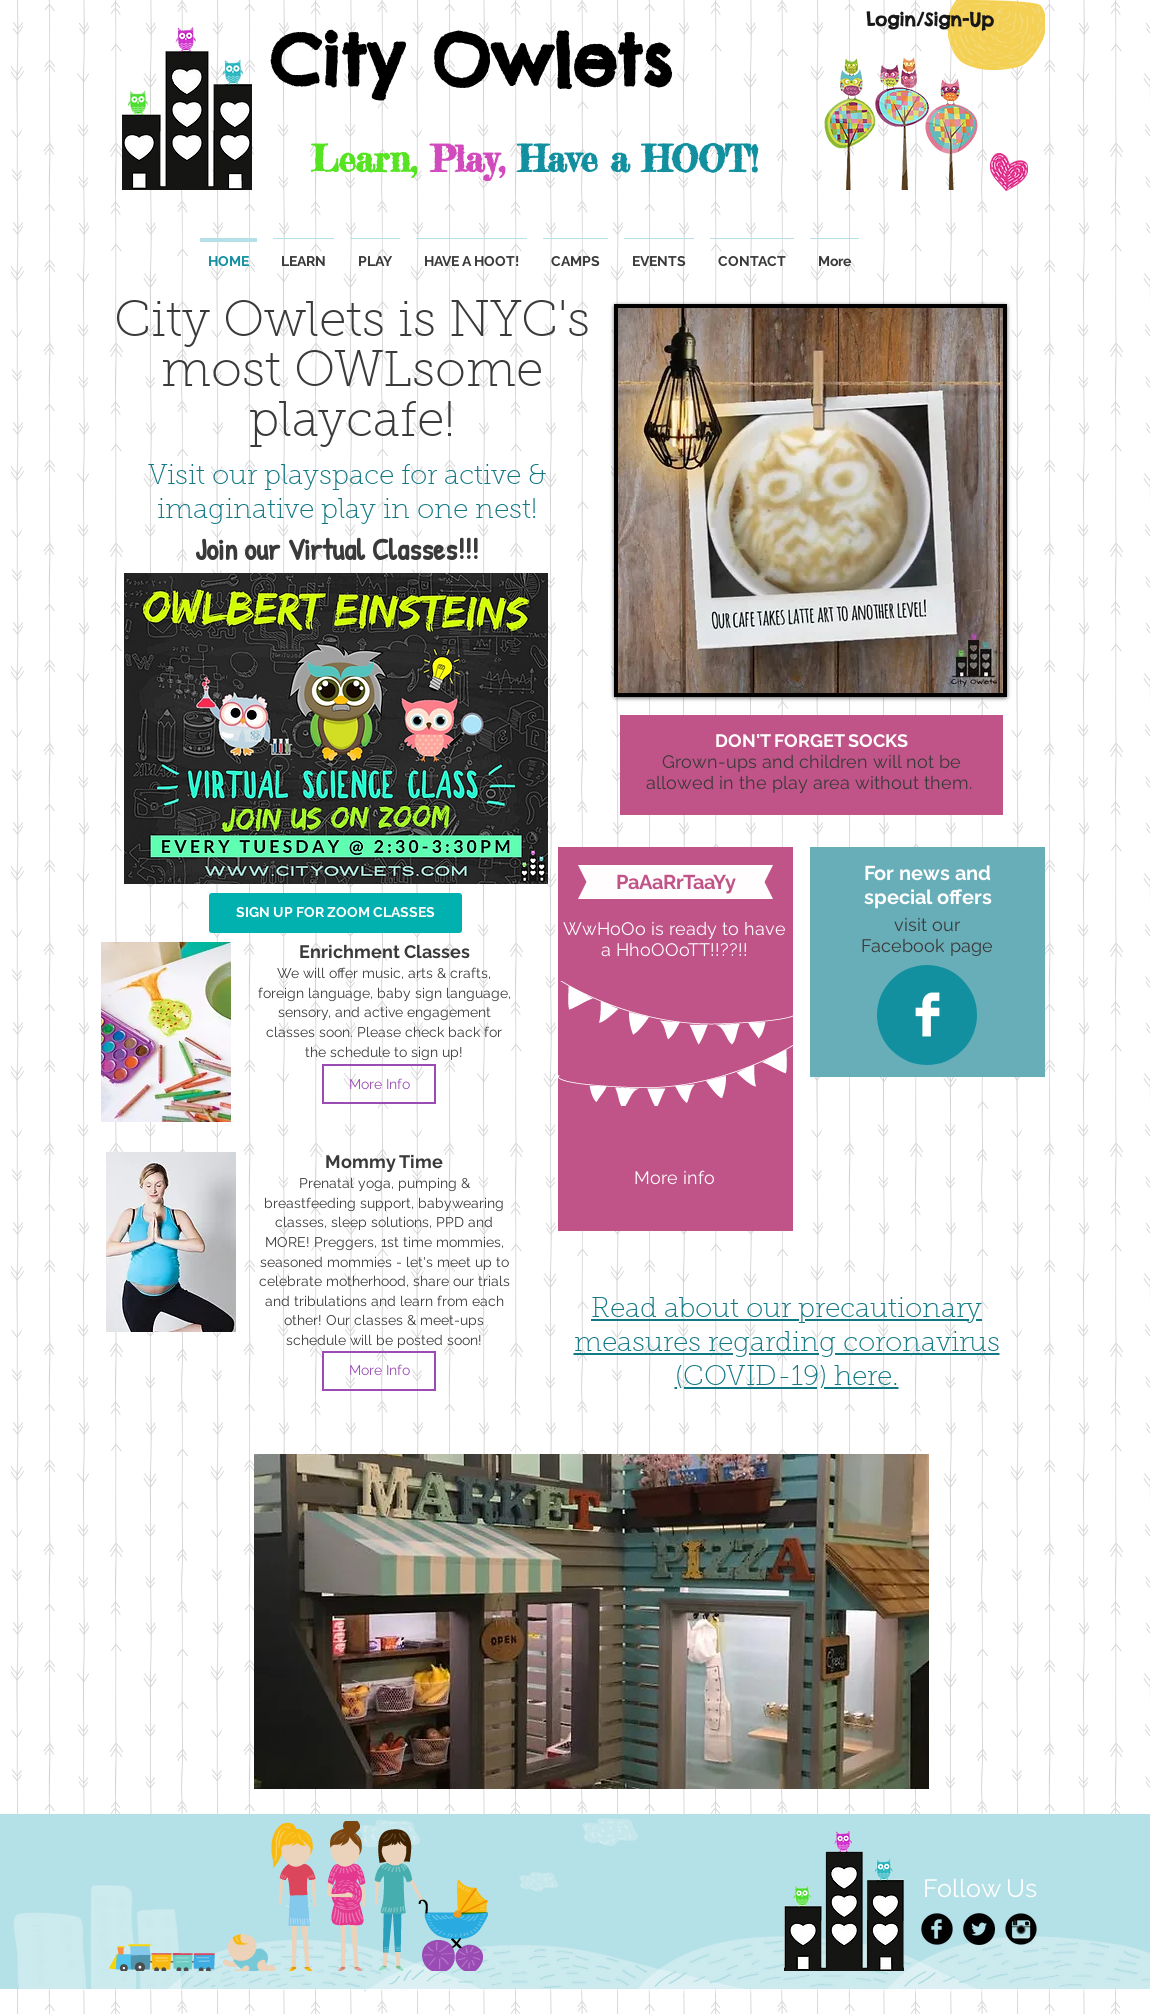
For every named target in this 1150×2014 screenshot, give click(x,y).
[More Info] (379, 1084)
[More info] (674, 1178)
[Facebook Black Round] (937, 1929)
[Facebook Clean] (927, 1014)
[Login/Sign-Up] (929, 19)
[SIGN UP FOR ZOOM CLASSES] (335, 913)
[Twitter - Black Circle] (979, 1929)
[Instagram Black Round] (1021, 1929)
